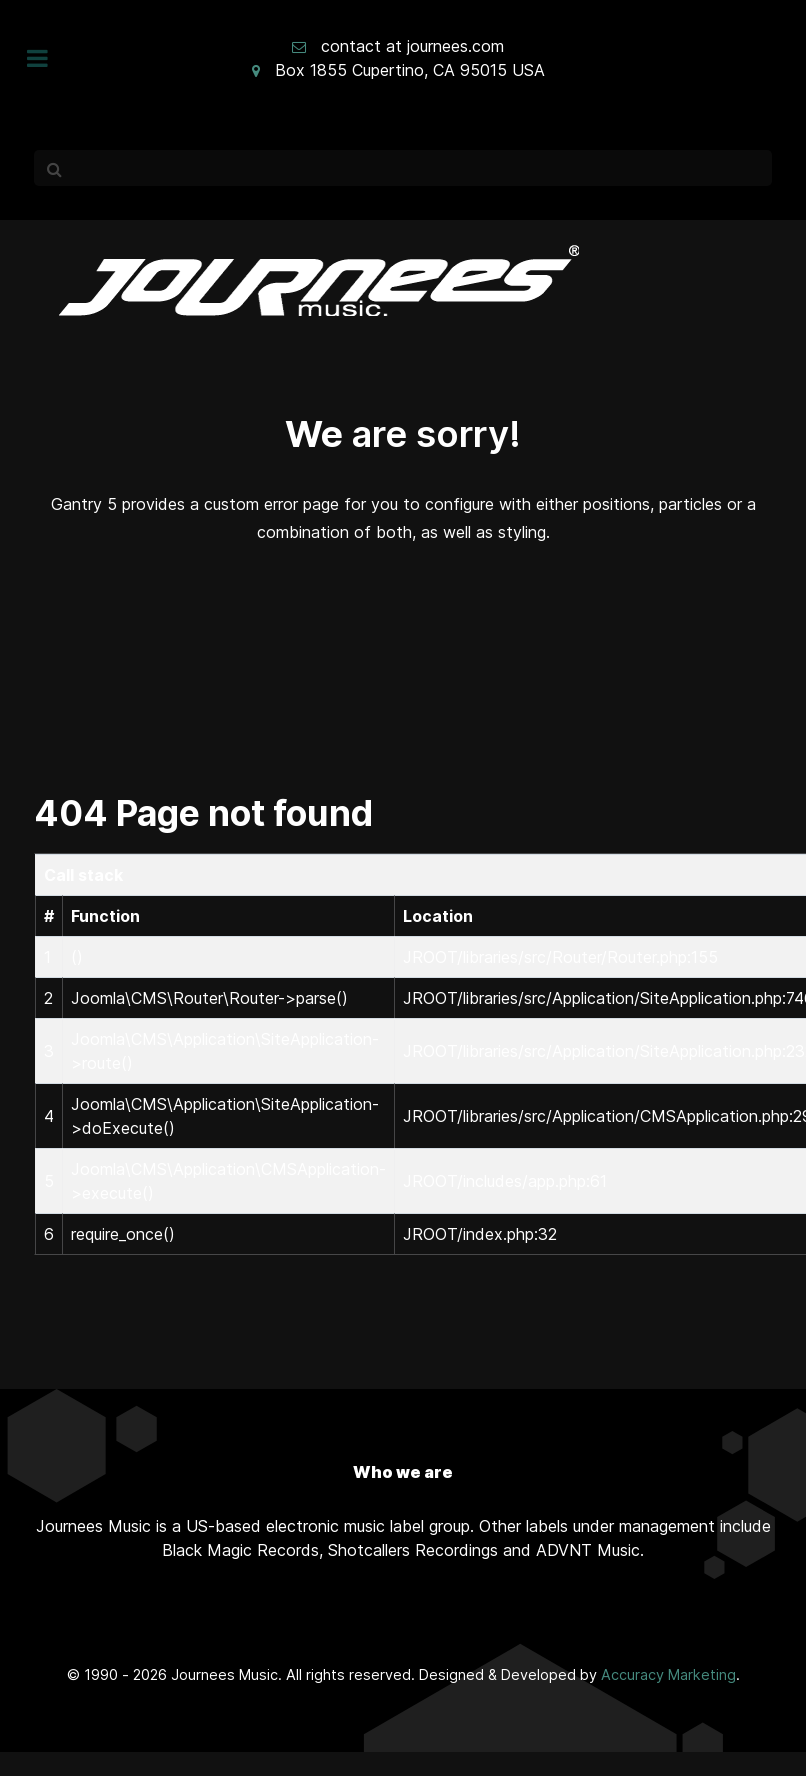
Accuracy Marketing (668, 1674)
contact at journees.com (412, 46)
